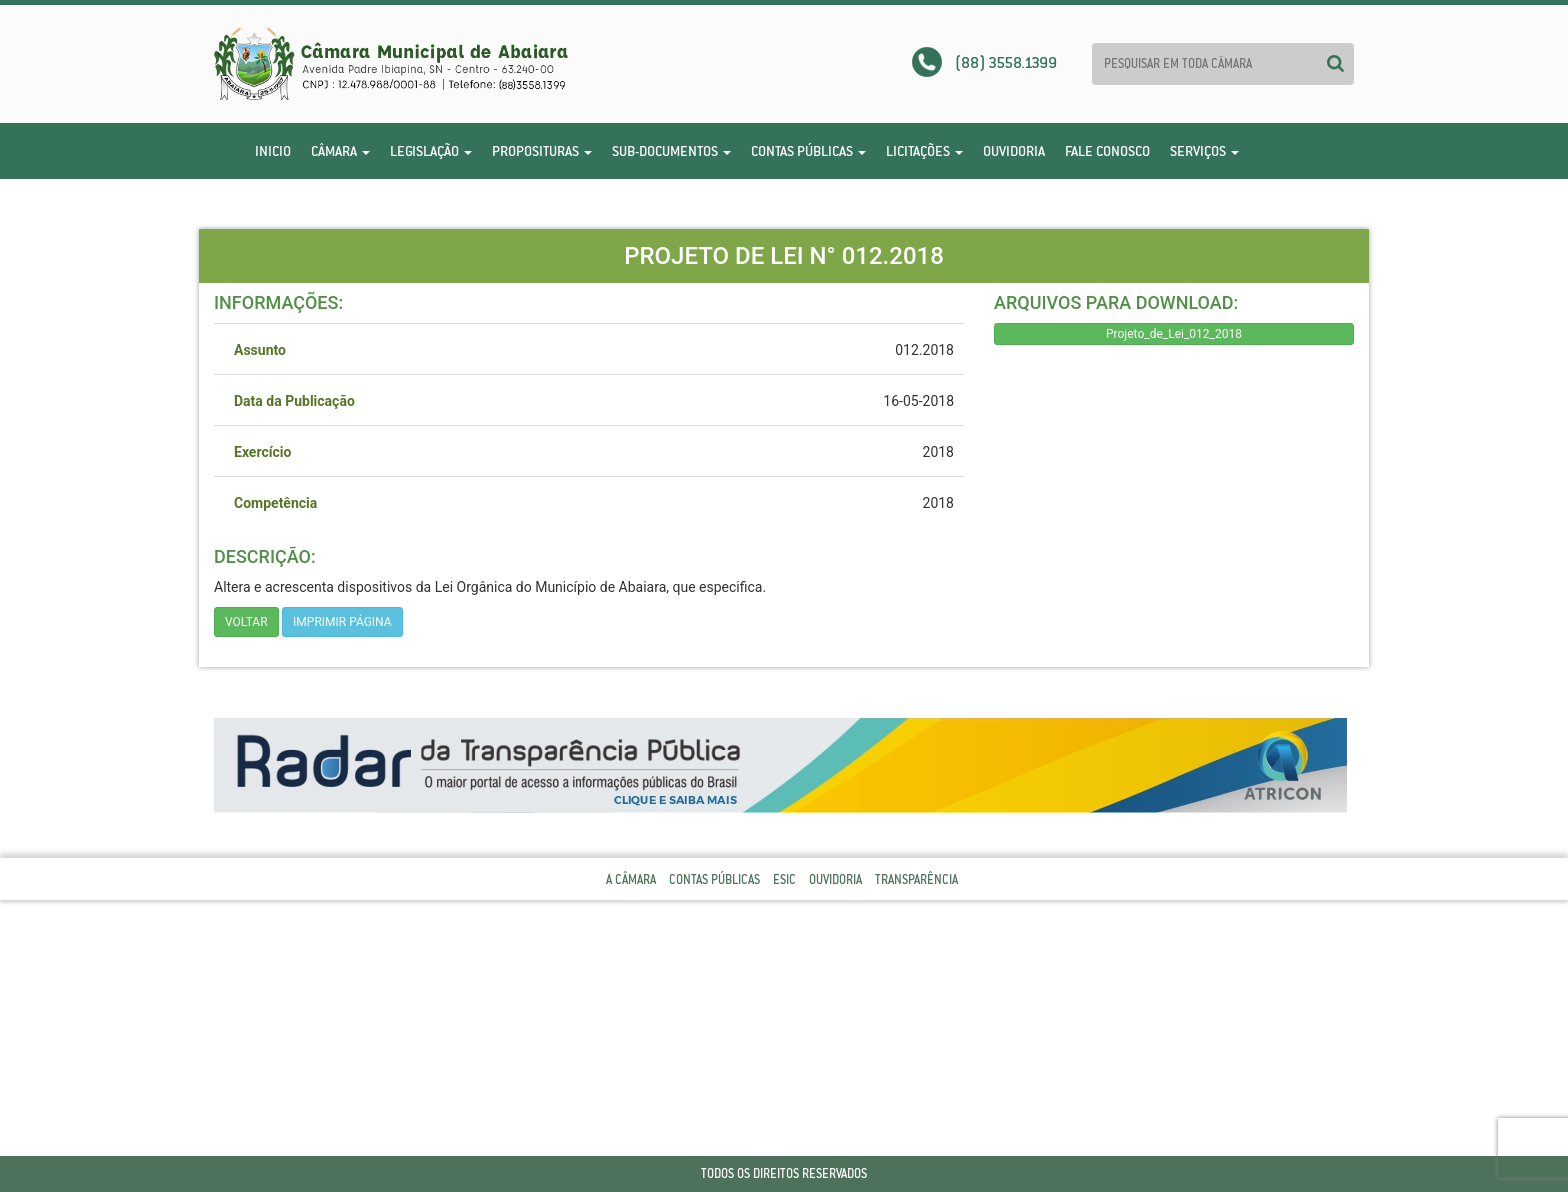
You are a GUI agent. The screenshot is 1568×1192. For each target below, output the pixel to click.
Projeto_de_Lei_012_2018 (1174, 334)
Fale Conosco (1107, 151)
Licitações (924, 151)
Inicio (273, 151)
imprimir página (342, 622)
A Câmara (631, 879)
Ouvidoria (1014, 151)
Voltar (246, 622)
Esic (784, 879)
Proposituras (542, 151)
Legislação (431, 151)
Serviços (1204, 151)
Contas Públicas (808, 151)
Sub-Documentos (671, 151)
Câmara (340, 151)
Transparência (916, 879)
